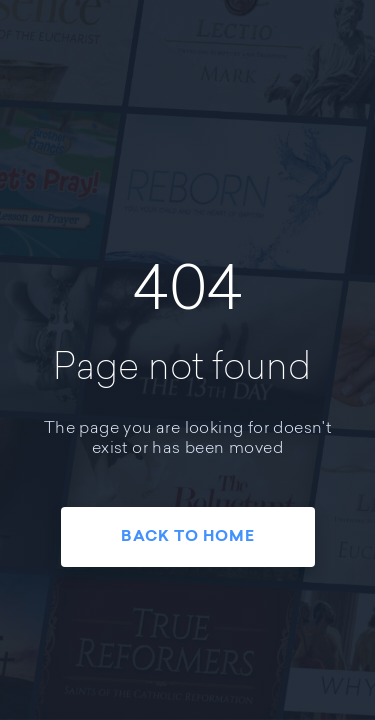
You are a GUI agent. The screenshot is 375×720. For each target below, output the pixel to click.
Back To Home (188, 537)
